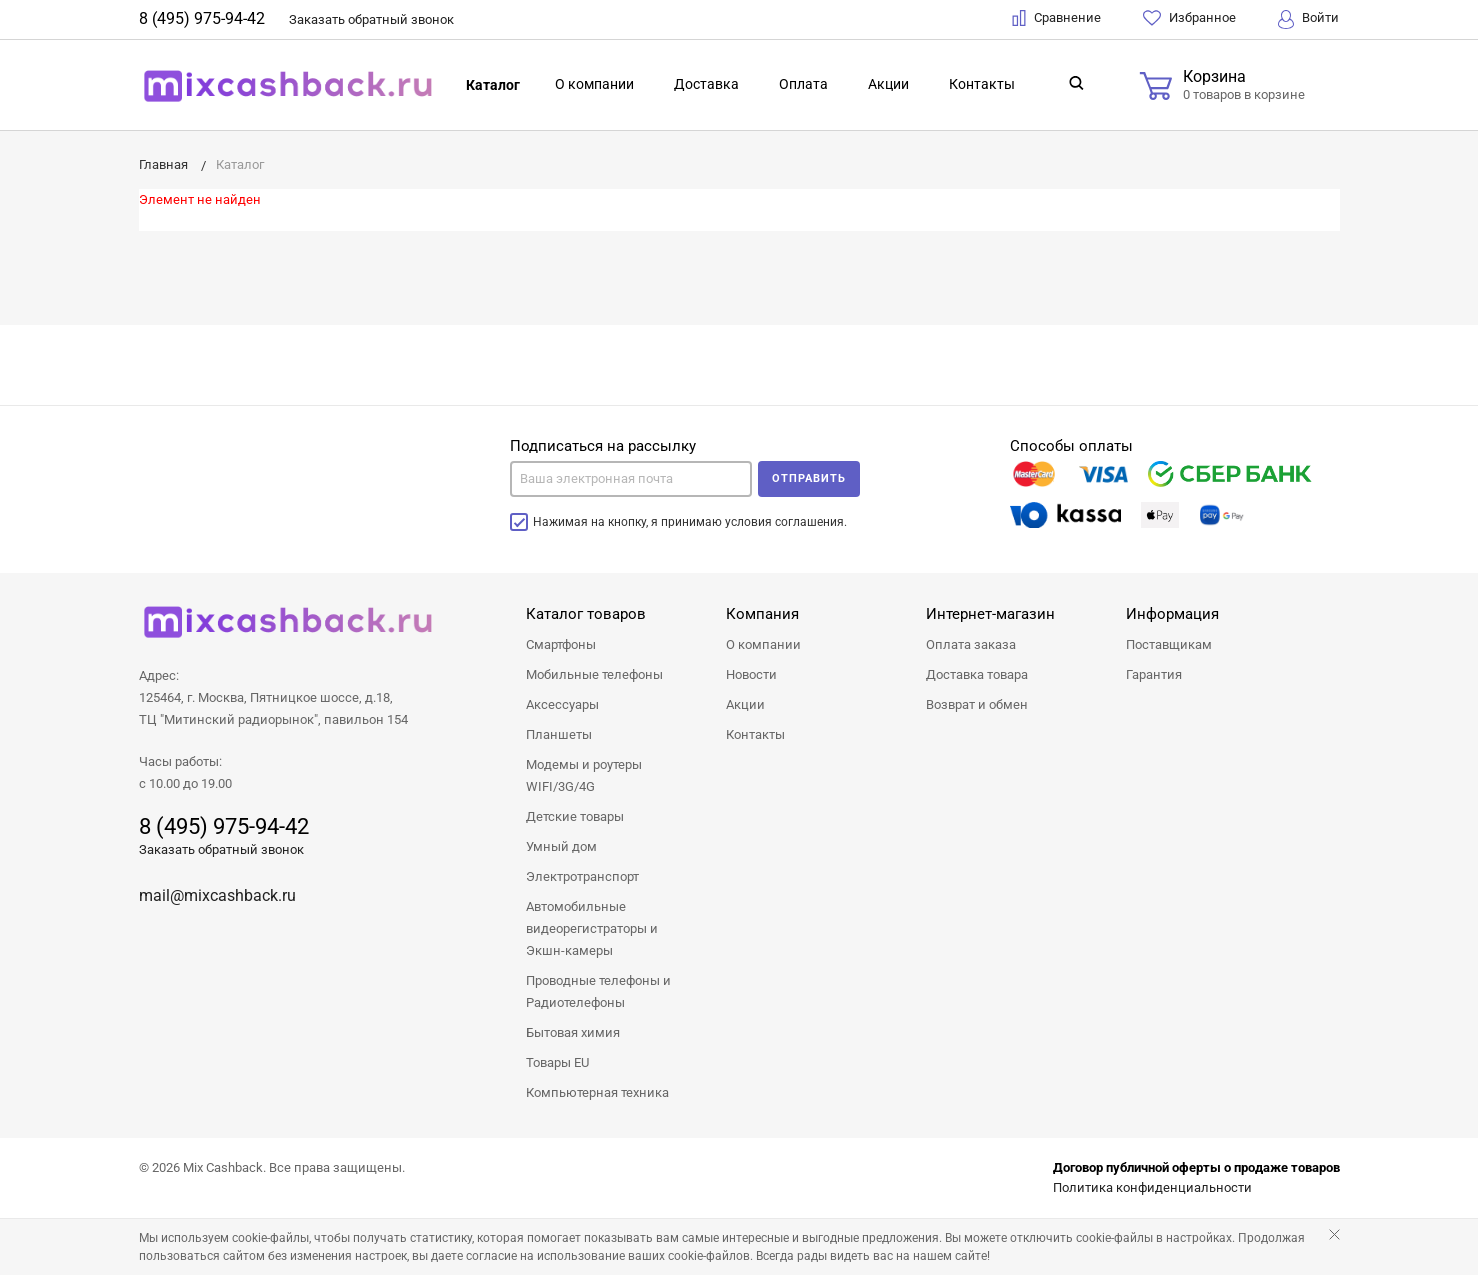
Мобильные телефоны (594, 674)
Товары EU (557, 1062)
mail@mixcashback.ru (217, 895)
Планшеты (559, 734)
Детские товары (575, 816)
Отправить (809, 478)
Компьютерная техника (597, 1092)
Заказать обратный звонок (221, 849)
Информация (1172, 614)
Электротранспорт (582, 876)
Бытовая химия (573, 1032)
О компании (594, 84)
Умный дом (561, 846)
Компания (762, 614)
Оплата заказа (971, 644)
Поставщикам (1169, 644)
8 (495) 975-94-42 (202, 18)
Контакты (982, 84)
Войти (1308, 19)
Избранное (1189, 18)
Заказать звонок (371, 19)
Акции (888, 84)
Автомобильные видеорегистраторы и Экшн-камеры (592, 928)
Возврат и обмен (977, 704)
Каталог (493, 85)
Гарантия (1154, 674)
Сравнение (1056, 18)
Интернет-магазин (990, 614)
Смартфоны (561, 644)
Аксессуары (562, 704)
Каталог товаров (586, 614)
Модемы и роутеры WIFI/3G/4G (584, 775)
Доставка (706, 84)
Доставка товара (977, 674)
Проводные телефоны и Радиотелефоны (598, 991)
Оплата (803, 84)
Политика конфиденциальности (1152, 1187)
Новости (751, 674)
